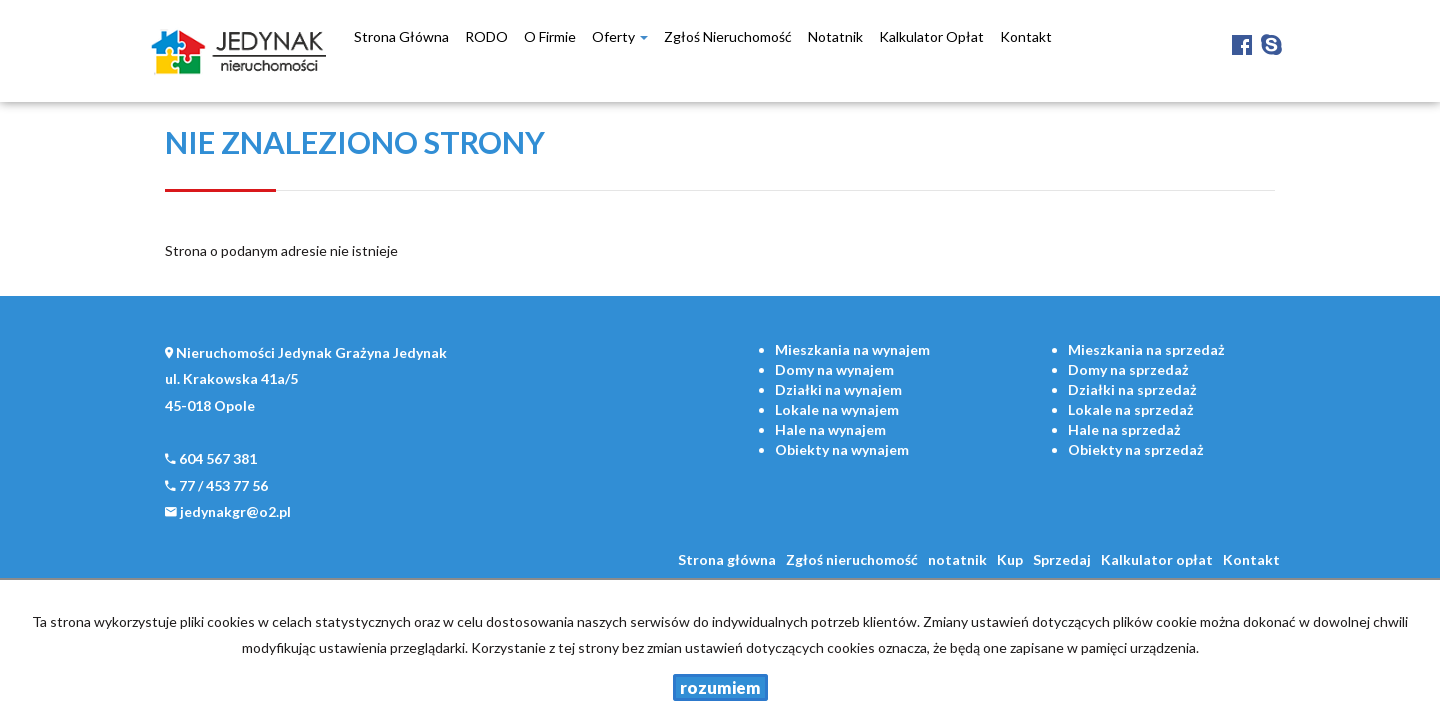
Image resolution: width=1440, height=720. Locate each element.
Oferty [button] (620, 36)
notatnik (835, 36)
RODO (486, 36)
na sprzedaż (1146, 349)
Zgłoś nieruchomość (728, 36)
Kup (1010, 559)
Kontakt (1026, 36)
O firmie (550, 36)
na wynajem (852, 349)
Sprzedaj (1062, 559)
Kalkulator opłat (931, 36)
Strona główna (401, 36)
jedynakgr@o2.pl (235, 511)
